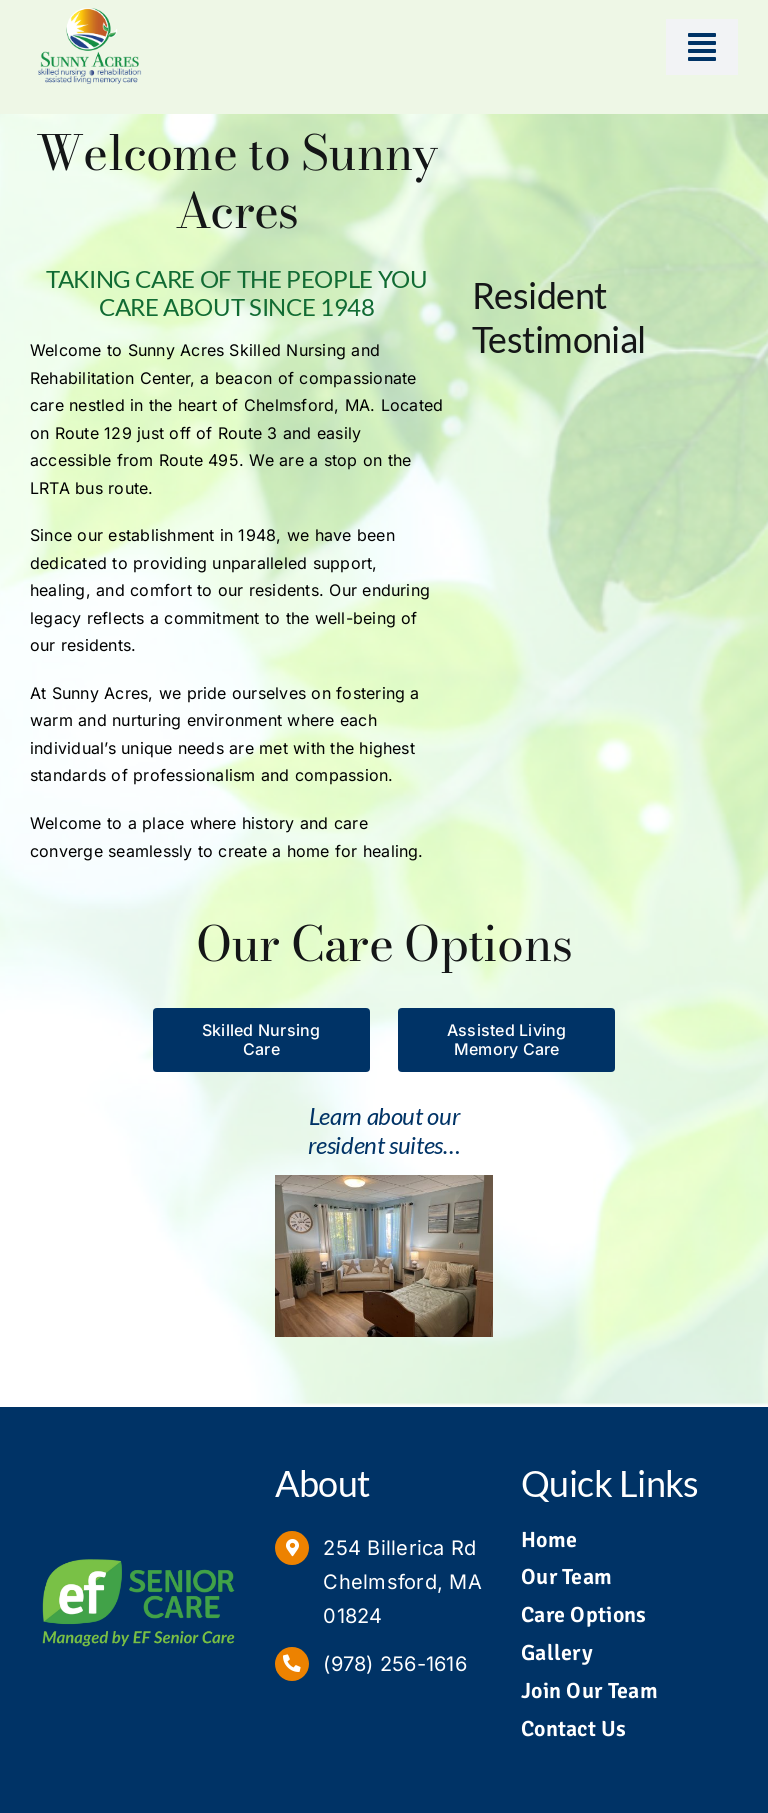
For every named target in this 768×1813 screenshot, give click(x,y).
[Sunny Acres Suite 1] (383, 1183)
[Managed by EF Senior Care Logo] (138, 1554)
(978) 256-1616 (394, 1664)
